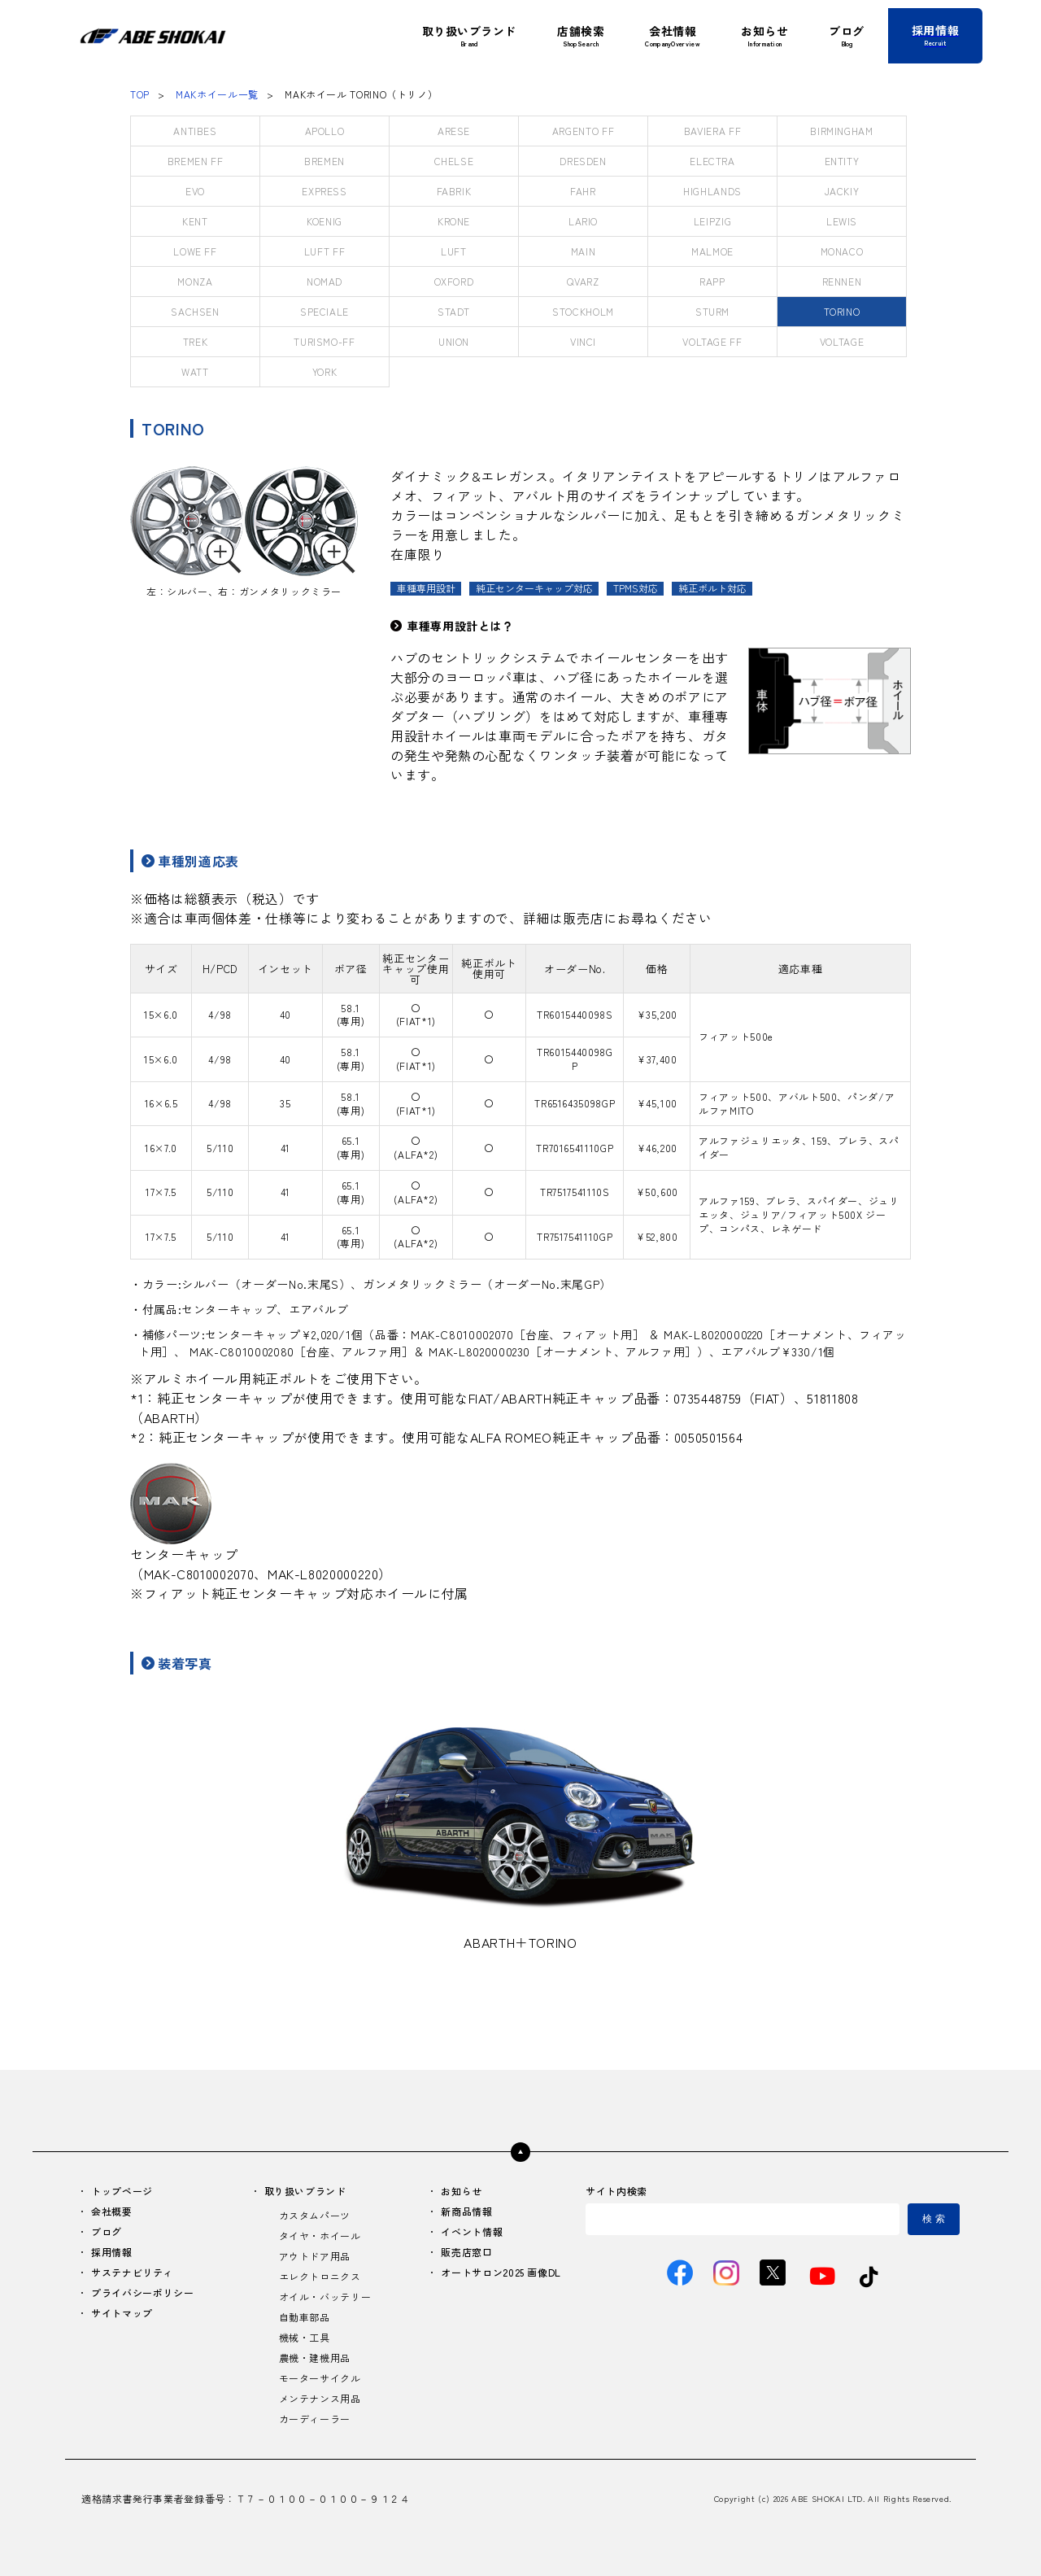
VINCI (583, 341)
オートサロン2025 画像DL (501, 2272)
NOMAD (324, 281)
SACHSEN (195, 311)
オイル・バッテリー (325, 2296)
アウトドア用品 (315, 2256)
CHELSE (454, 161)
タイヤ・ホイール (320, 2235)
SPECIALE (324, 311)
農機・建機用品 (315, 2357)
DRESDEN (583, 161)
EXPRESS (324, 191)
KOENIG (324, 221)
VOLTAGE (842, 341)
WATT (195, 371)
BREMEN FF (196, 161)
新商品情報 (466, 2211)
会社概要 (112, 2211)
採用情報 (112, 2252)
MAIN (583, 251)
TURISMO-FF (324, 341)
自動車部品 (304, 2317)
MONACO (842, 251)
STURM (712, 311)
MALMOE (712, 251)
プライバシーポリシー (142, 2292)
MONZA (194, 281)
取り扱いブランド (305, 2191)
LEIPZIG (712, 221)
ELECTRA (712, 161)
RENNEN (842, 281)
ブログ (106, 2231)
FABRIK (454, 191)
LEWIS (841, 221)
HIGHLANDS (712, 191)
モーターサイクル (320, 2378)
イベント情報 (472, 2231)
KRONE (454, 221)
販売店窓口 (466, 2252)
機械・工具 (304, 2337)
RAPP (712, 281)
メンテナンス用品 (320, 2398)
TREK (195, 341)
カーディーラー (315, 2418)
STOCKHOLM (583, 311)
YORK (325, 371)
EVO (195, 191)
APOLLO (325, 131)
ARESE (454, 131)
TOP (140, 94)
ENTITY (842, 161)
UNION (453, 341)
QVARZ (583, 281)
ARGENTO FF (583, 131)
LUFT (454, 251)
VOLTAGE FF (712, 341)
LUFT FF (324, 251)
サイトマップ (122, 2313)
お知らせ (461, 2191)
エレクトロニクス (320, 2276)
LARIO (583, 221)
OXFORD (454, 281)
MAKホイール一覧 (217, 94)
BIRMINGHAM (841, 131)
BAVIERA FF (712, 131)
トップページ (122, 2191)
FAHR (583, 191)
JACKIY (842, 191)
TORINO (842, 311)
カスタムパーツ (315, 2215)
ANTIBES (194, 131)
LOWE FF (194, 251)
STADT (454, 311)
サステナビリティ (132, 2272)
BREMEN (324, 161)
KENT (195, 221)
